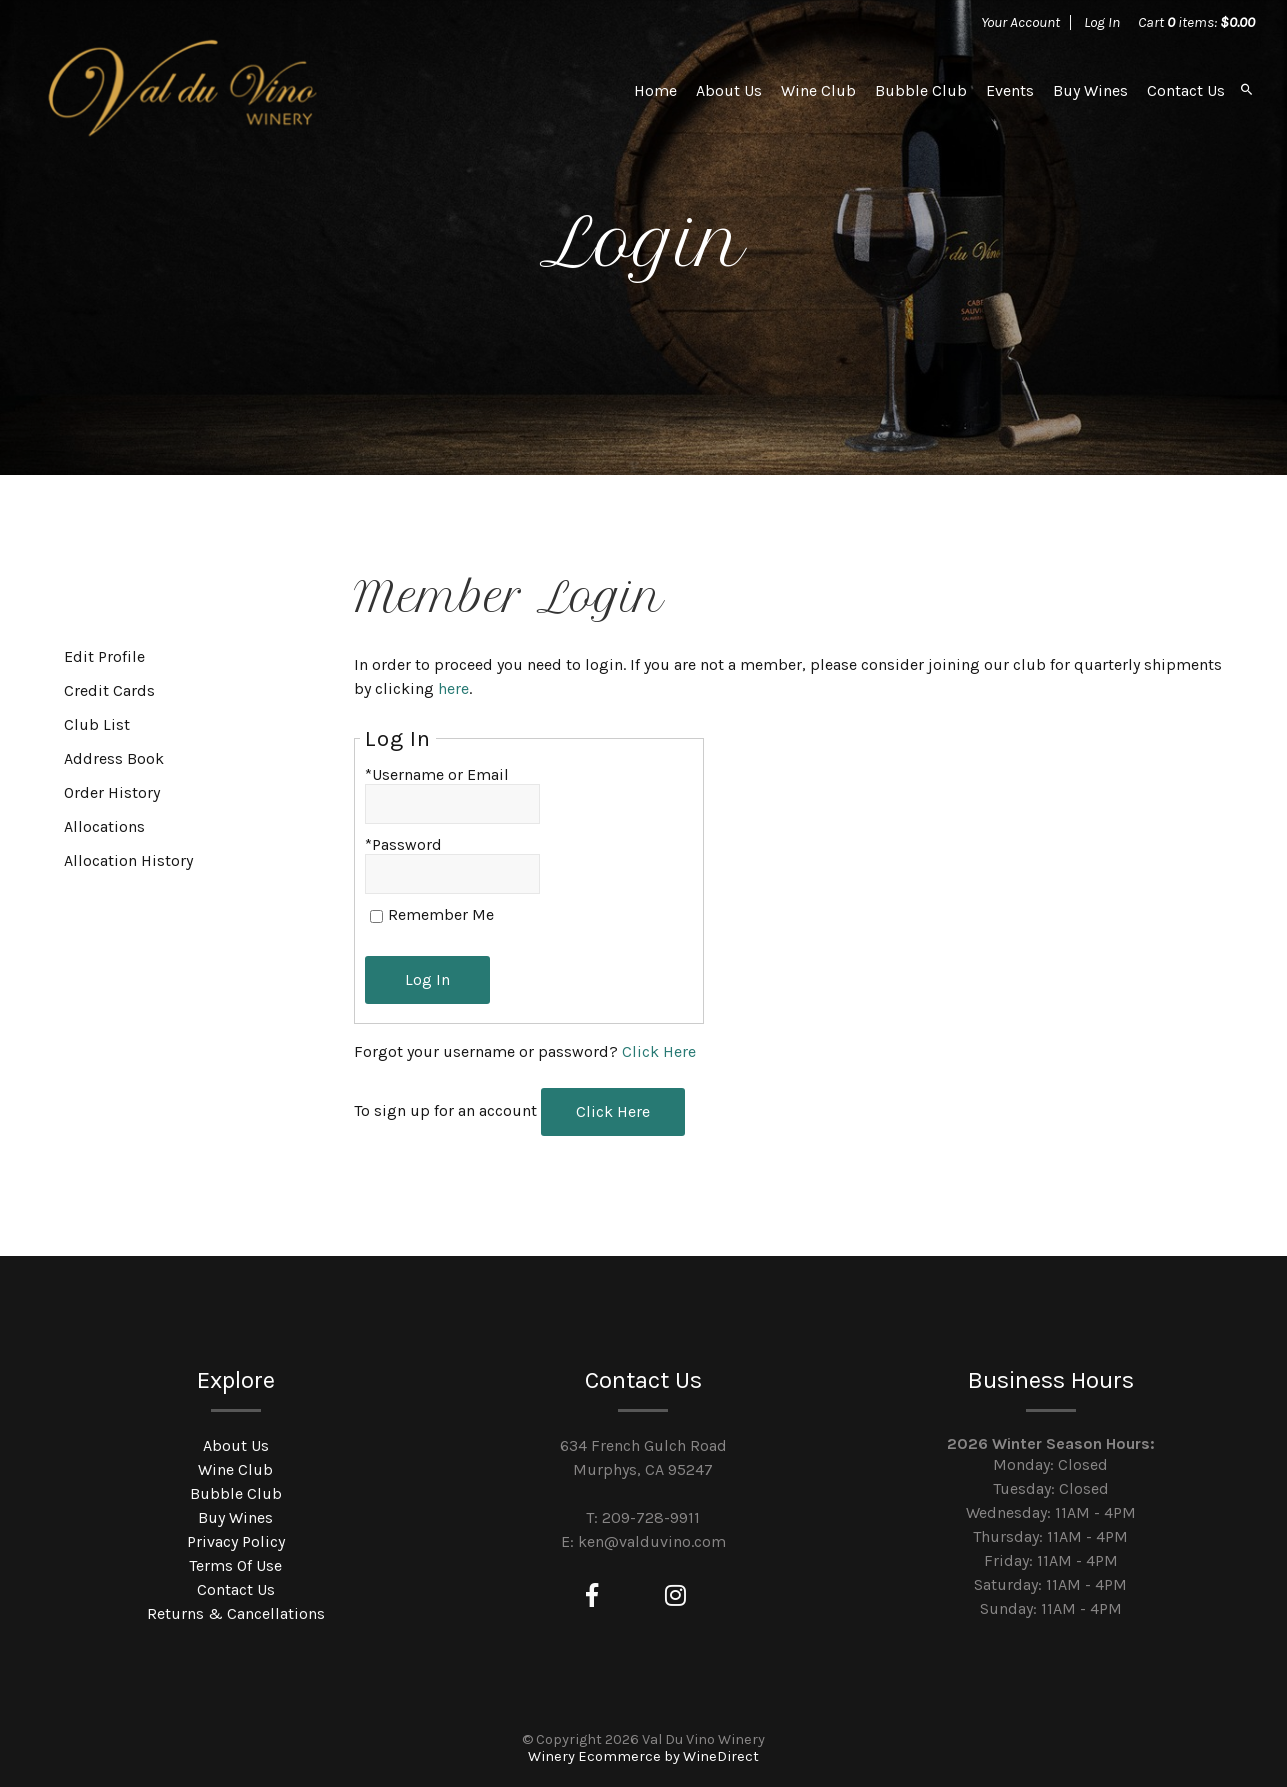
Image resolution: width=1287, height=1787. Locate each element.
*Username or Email (437, 774)
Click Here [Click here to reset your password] (659, 1051)
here (453, 688)
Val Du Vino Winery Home (183, 90)
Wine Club (818, 90)
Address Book (114, 758)
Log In (1102, 22)
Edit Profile (104, 656)
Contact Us (1186, 90)
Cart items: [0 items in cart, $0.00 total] (1196, 22)
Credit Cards (109, 690)
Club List (97, 724)
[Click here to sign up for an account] (613, 1112)
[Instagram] (675, 1596)
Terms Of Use (235, 1565)
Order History (112, 792)
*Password (403, 844)
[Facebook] (592, 1596)
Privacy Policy (236, 1541)
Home (655, 90)
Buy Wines (1090, 90)
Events (1010, 90)
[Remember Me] (376, 916)
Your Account (1020, 22)
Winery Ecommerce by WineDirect (643, 1756)
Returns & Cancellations (236, 1613)
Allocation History (128, 860)
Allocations (104, 826)
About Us (729, 90)
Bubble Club (921, 90)
